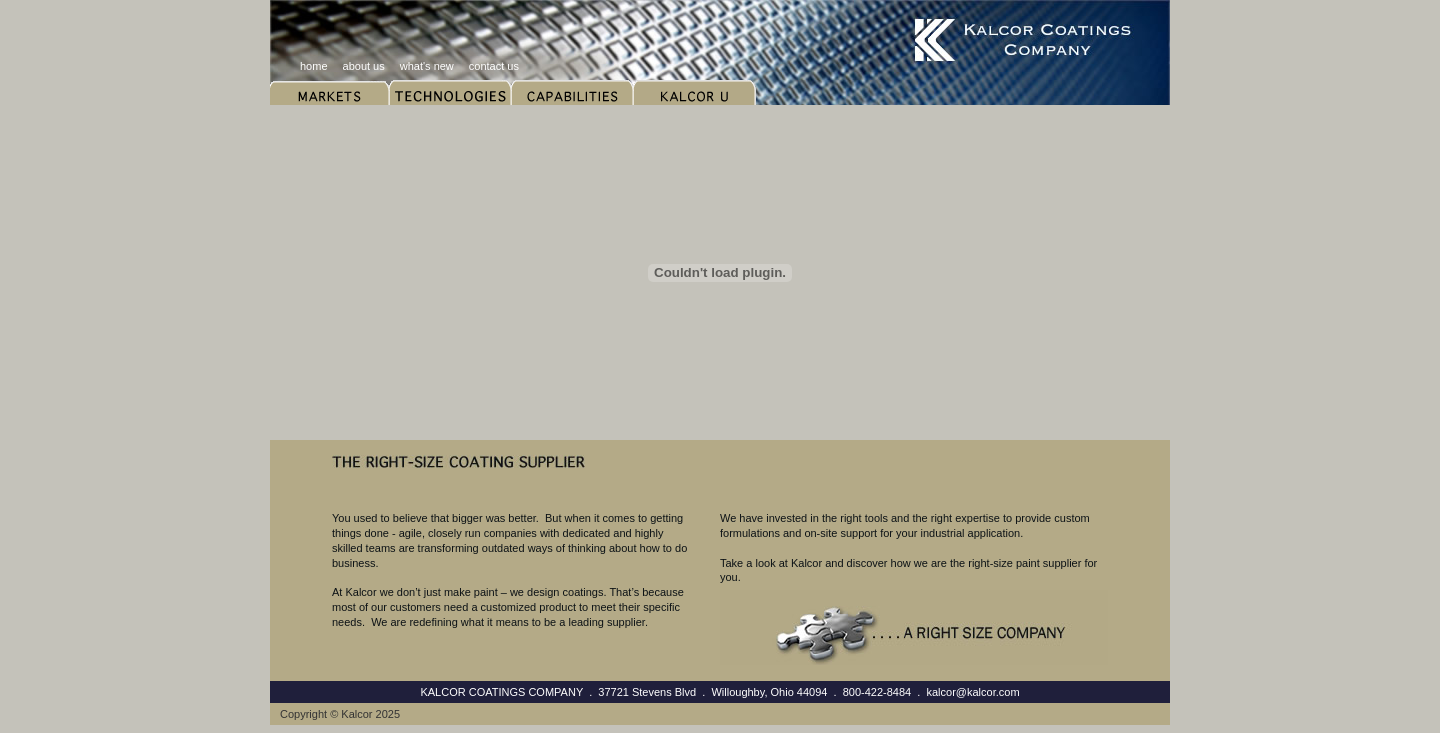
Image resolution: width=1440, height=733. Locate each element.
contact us (494, 66)
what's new (427, 66)
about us (364, 66)
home (314, 66)
